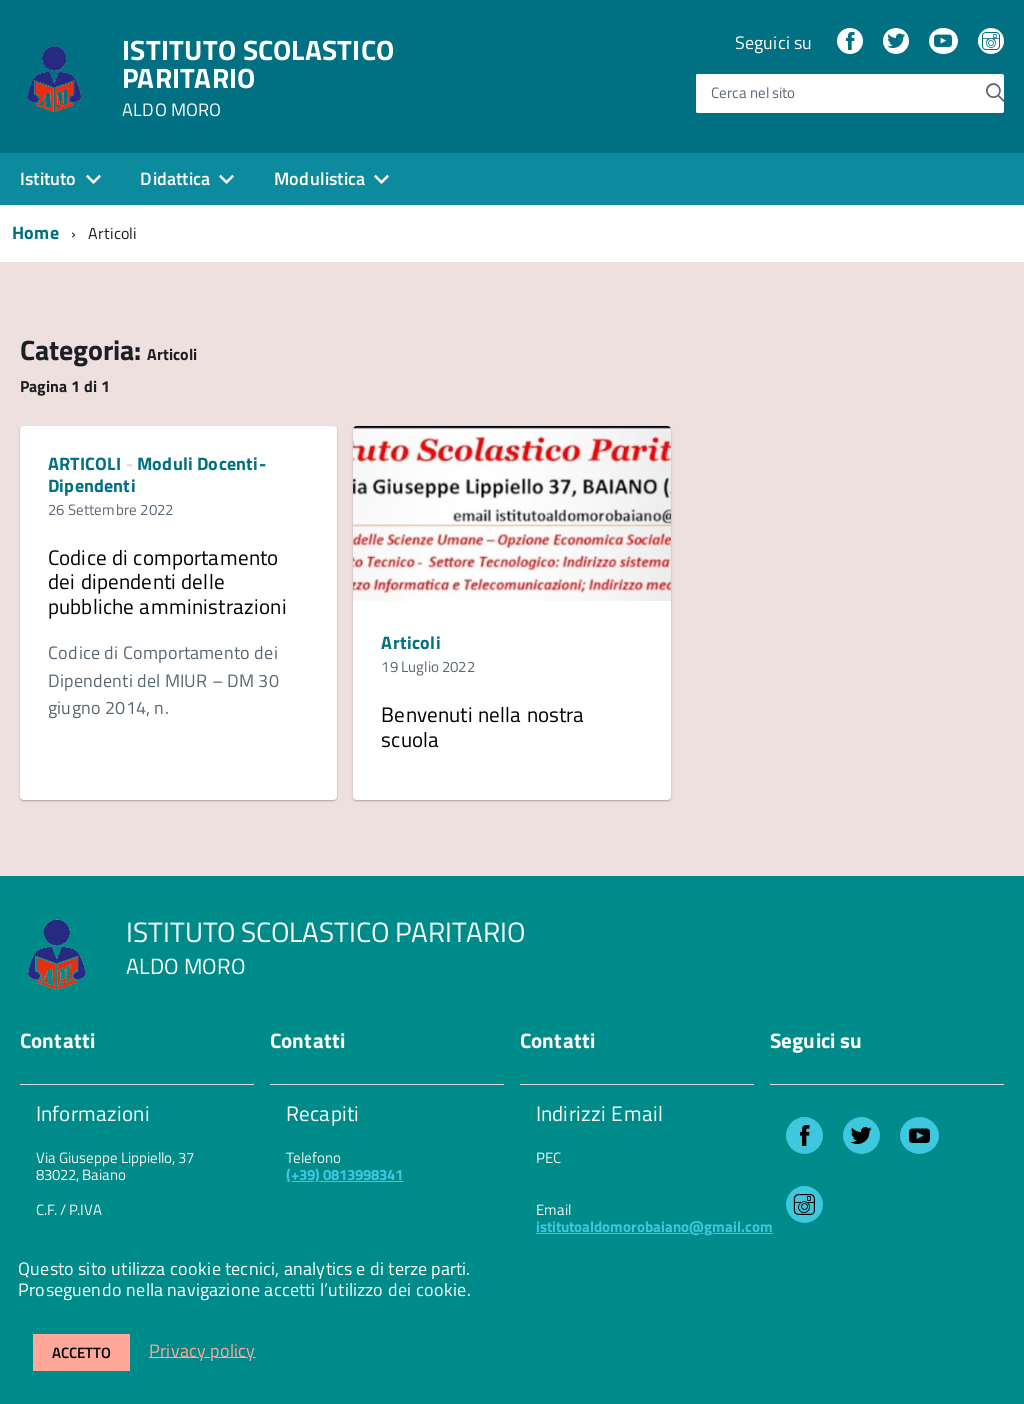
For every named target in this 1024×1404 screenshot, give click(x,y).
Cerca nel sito (753, 93)
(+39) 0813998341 (344, 1174)
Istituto (48, 178)
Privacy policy (202, 1349)
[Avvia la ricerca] (995, 93)
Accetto (81, 1352)
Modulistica (319, 178)
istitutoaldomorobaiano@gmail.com (654, 1226)
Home (35, 232)
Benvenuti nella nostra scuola (482, 726)
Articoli (410, 642)
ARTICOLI (84, 463)
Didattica (175, 178)
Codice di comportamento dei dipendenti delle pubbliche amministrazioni (167, 581)
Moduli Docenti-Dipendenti (157, 474)
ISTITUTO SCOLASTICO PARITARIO (258, 78)
